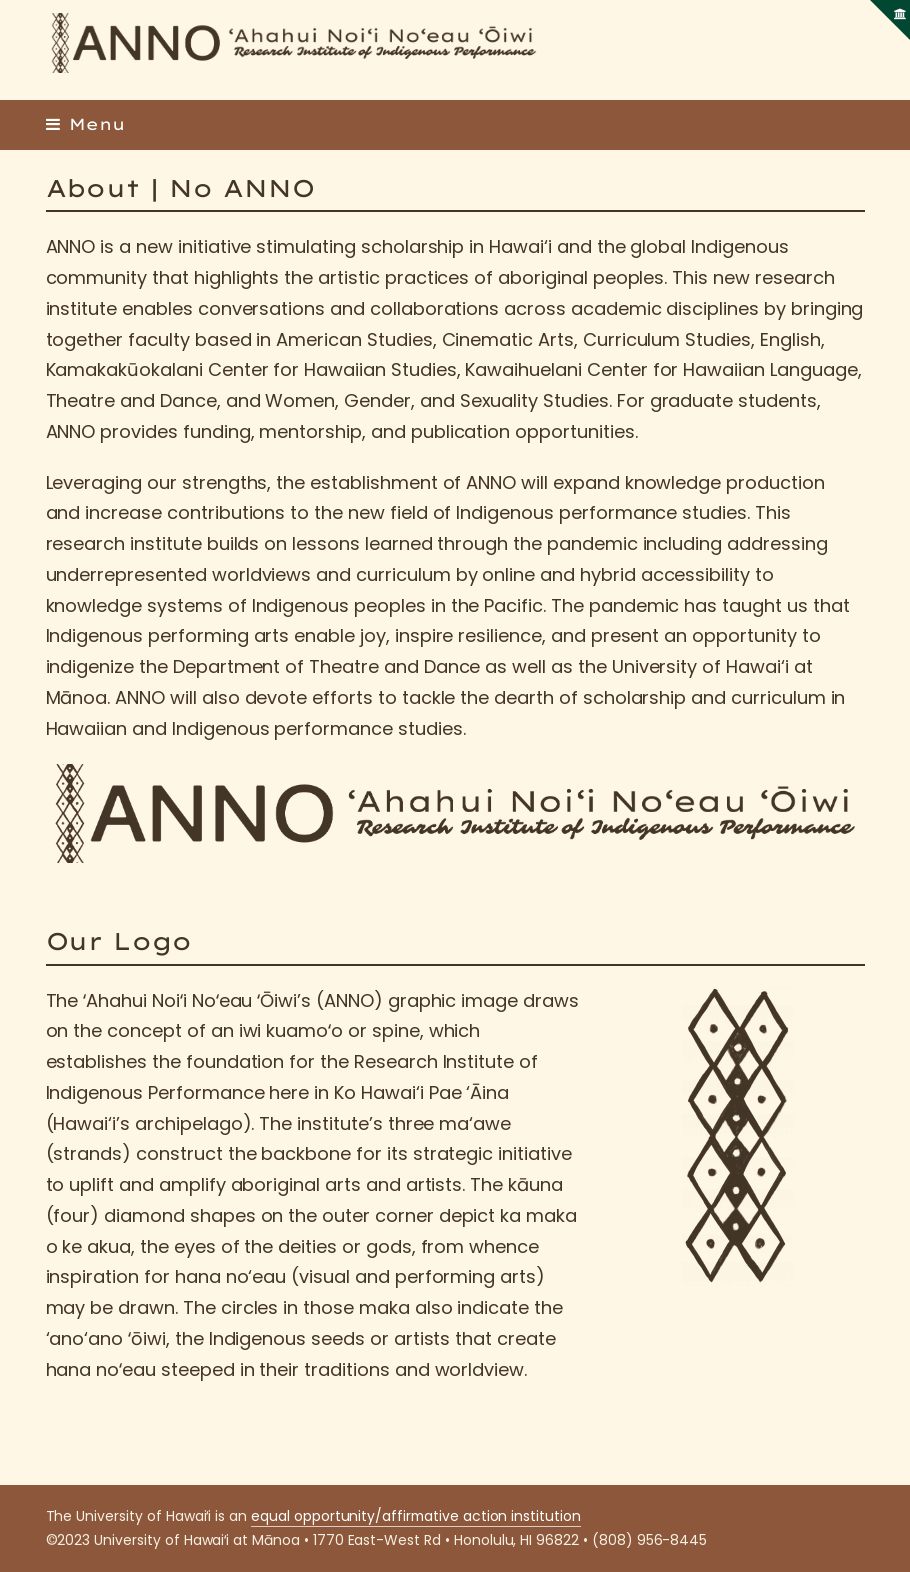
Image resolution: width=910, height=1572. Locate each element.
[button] (86, 124)
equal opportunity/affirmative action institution (416, 1516)
